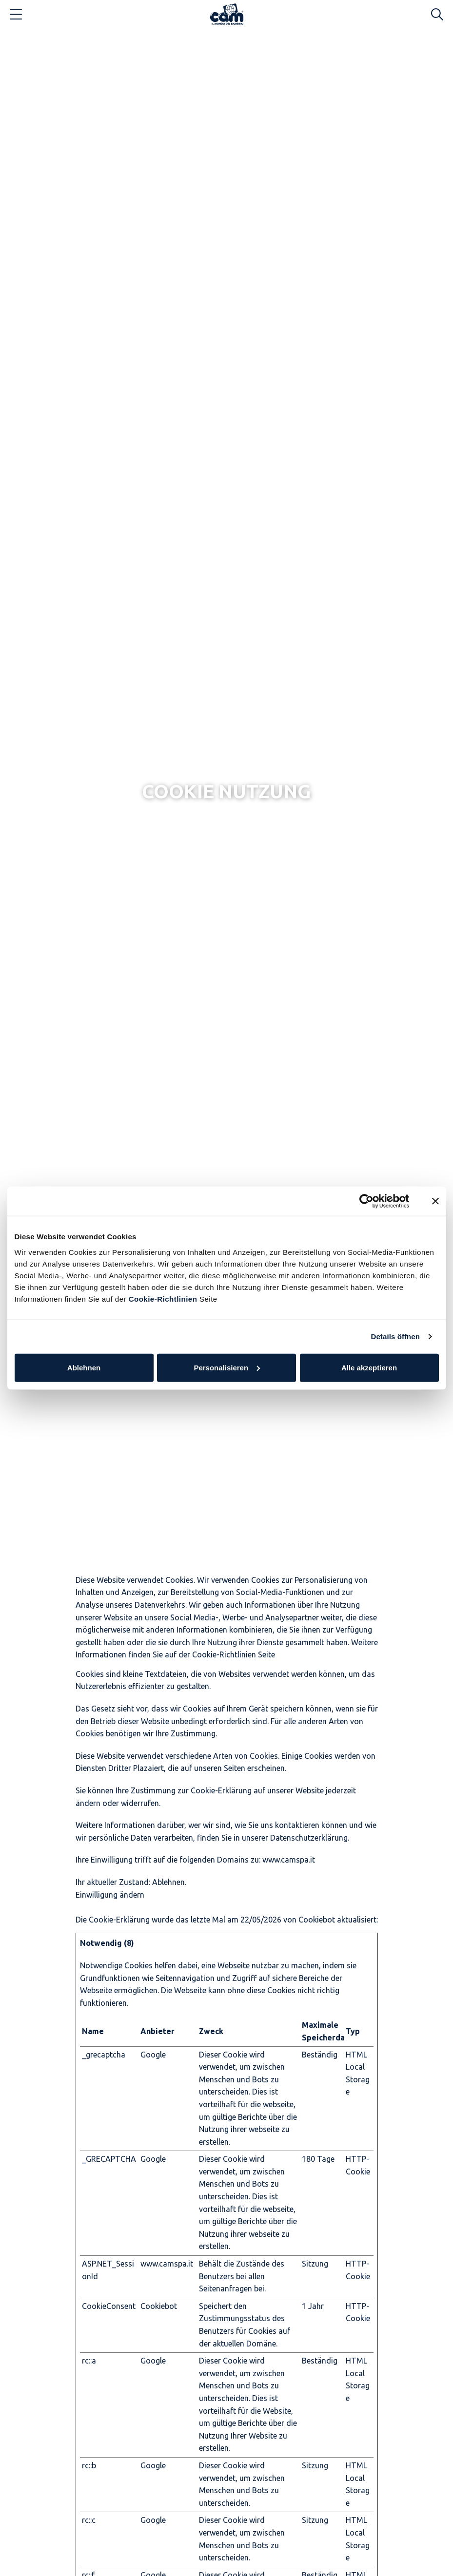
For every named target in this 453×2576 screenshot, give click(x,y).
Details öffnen (395, 1336)
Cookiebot (316, 1919)
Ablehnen (83, 1367)
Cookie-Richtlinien (161, 1298)
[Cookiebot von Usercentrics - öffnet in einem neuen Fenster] (366, 1201)
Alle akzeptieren (369, 1367)
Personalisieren (227, 1367)
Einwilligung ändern (110, 1894)
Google (153, 2054)
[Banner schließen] (435, 1201)
